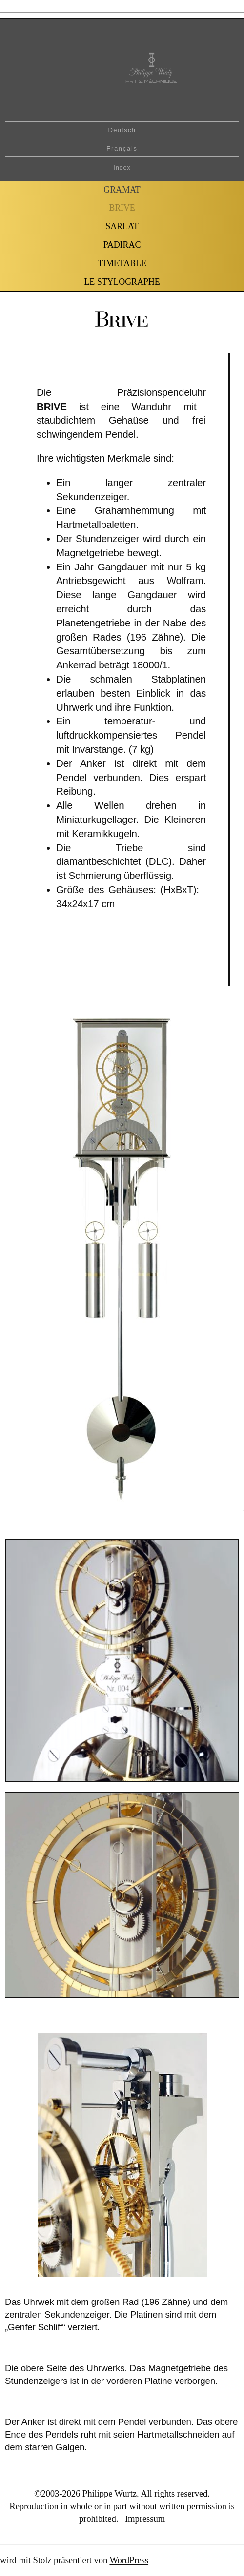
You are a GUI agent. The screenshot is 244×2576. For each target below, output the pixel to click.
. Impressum (140, 2519)
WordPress (128, 2560)
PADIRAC (122, 245)
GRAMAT (121, 190)
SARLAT (121, 226)
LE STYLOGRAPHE (122, 282)
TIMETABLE (122, 263)
